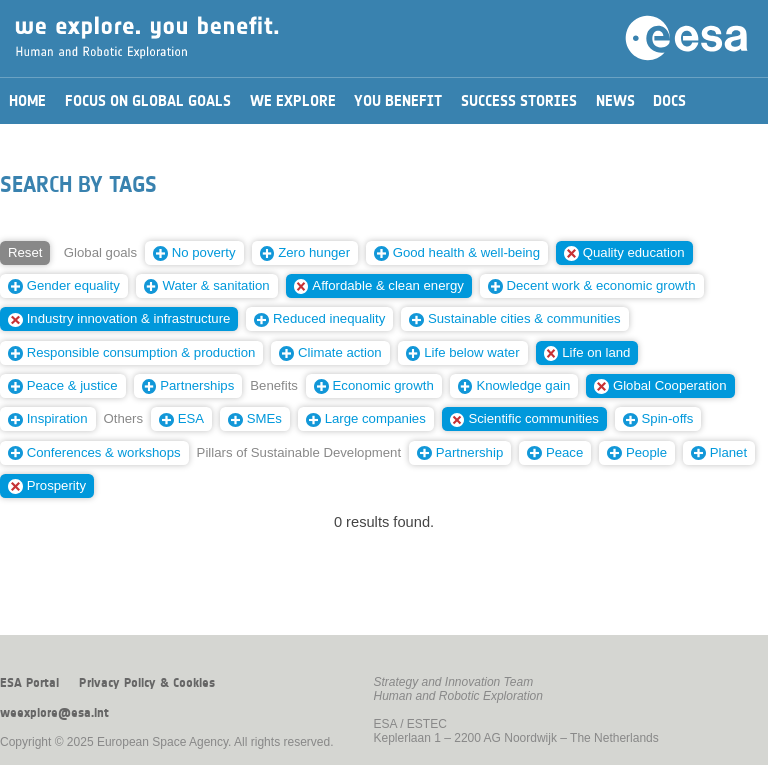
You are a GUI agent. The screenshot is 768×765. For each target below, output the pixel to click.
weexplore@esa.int (54, 713)
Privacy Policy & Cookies (147, 683)
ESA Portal (29, 683)
